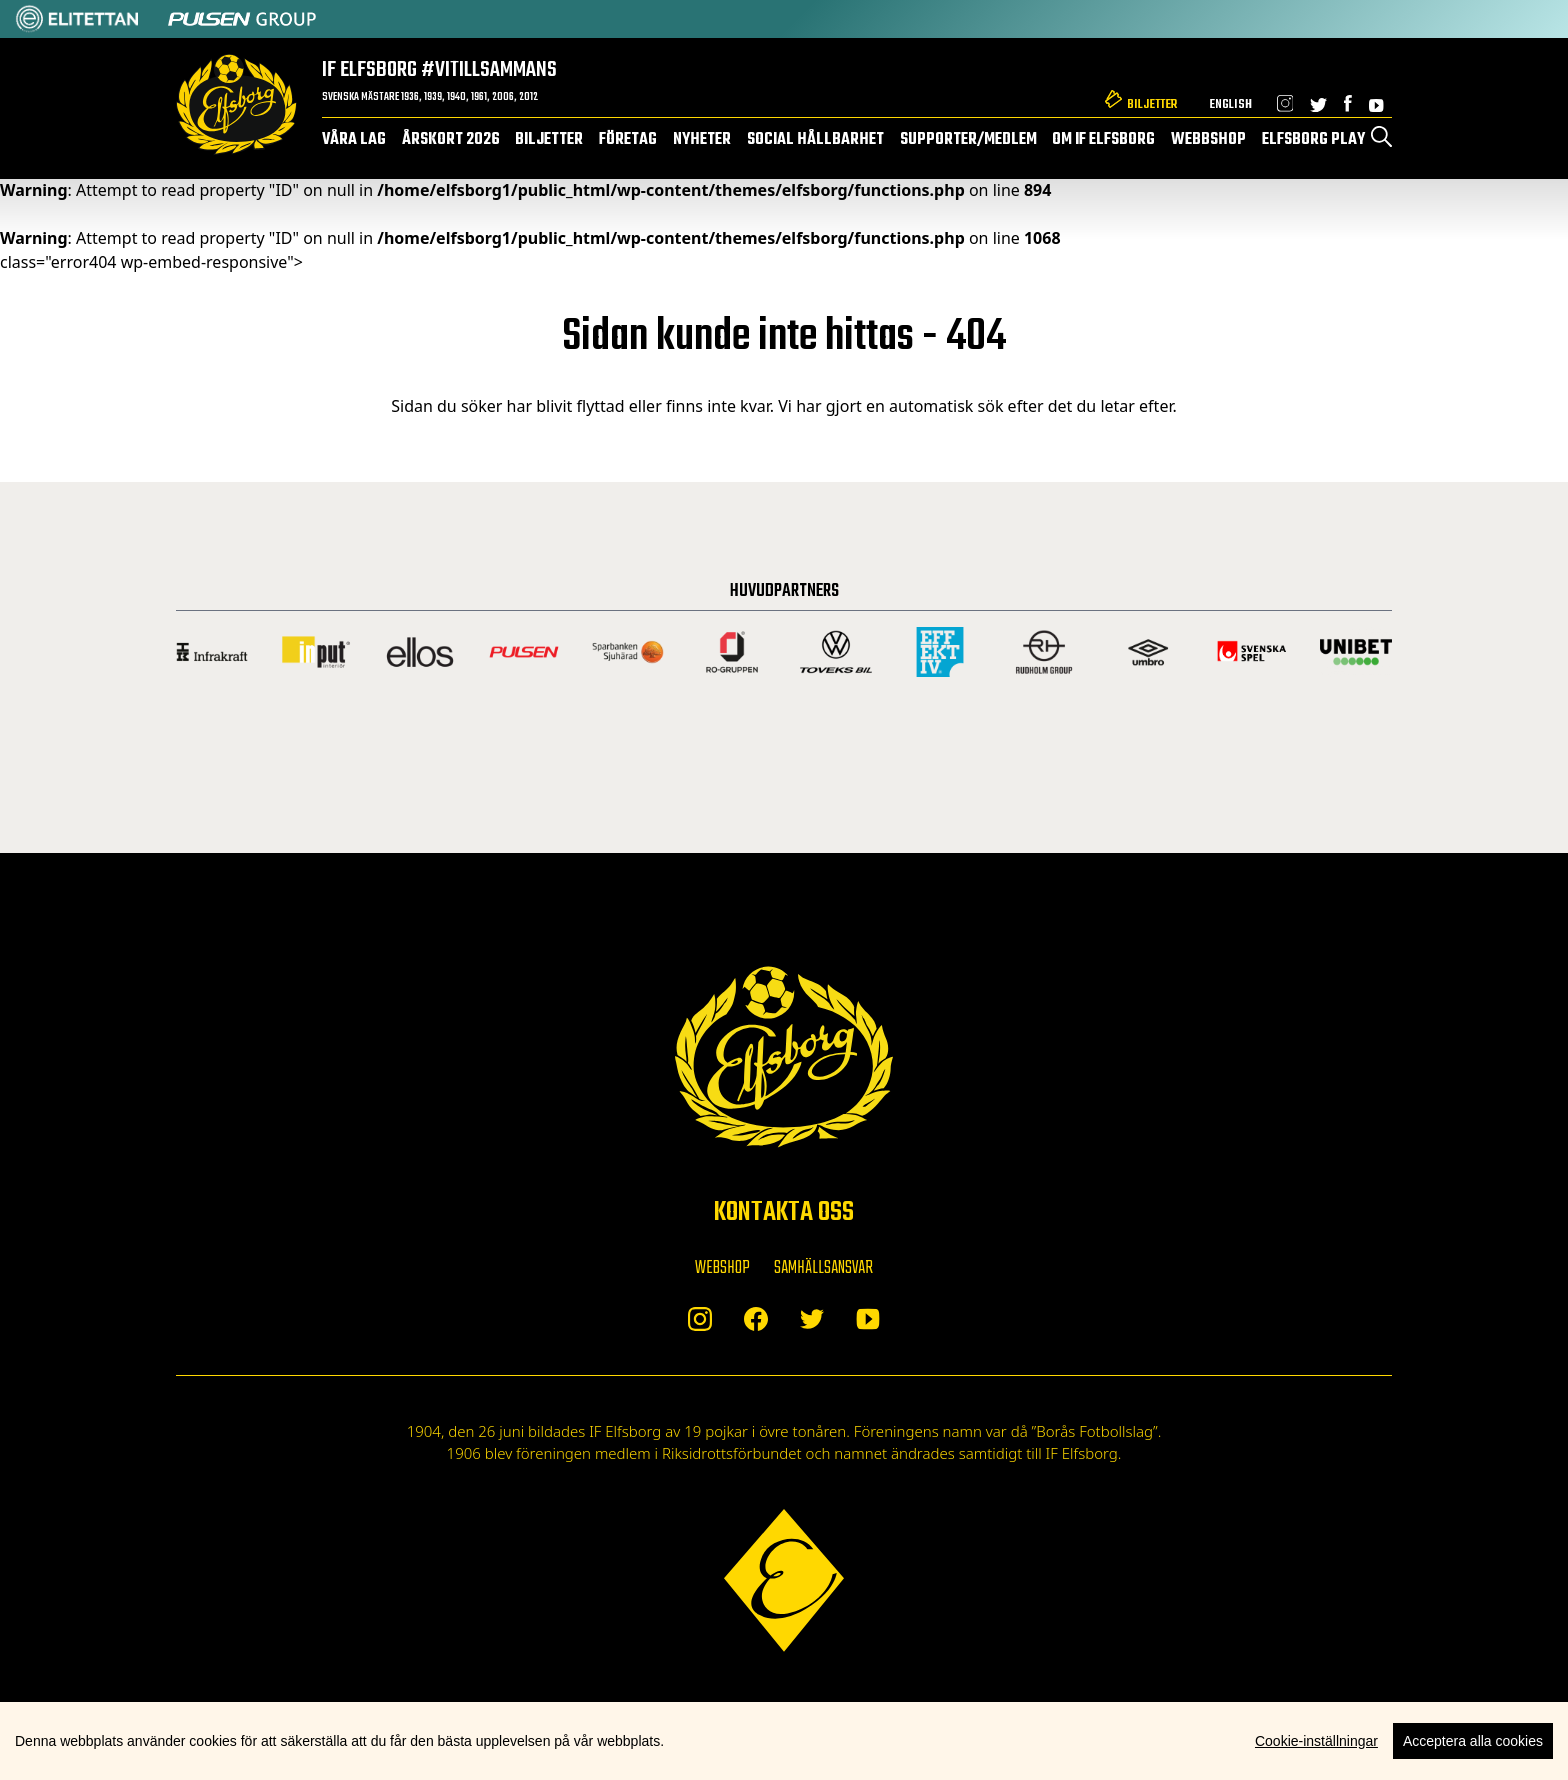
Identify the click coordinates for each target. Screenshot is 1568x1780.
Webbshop (1208, 140)
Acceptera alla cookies (1473, 1741)
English (1230, 104)
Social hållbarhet (815, 140)
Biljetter (1152, 104)
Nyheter (702, 140)
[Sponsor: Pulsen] (242, 19)
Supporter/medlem (968, 140)
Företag (628, 140)
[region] (784, 1741)
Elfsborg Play (1313, 140)
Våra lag (354, 140)
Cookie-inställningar (1316, 1741)
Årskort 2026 (451, 140)
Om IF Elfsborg (1103, 140)
